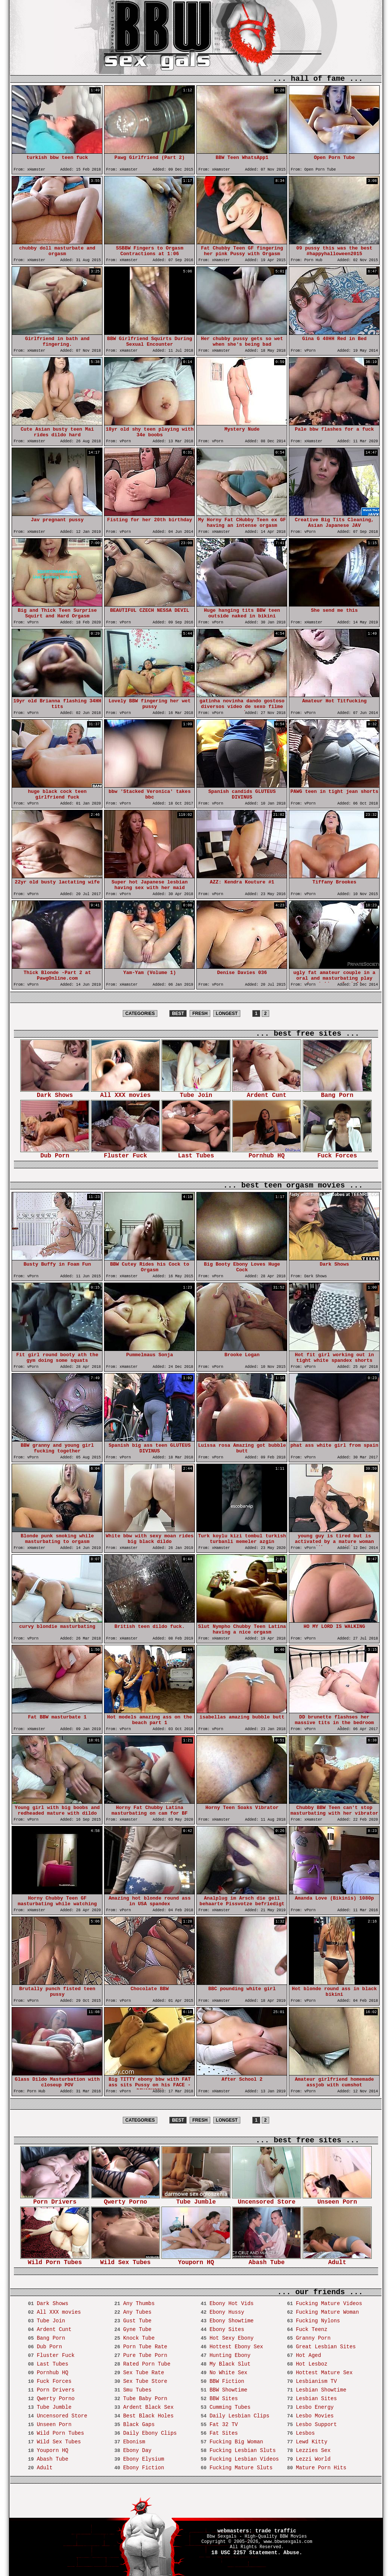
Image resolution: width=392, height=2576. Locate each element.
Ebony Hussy (227, 2312)
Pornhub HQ (266, 1153)
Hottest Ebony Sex (236, 2347)
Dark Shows (54, 1093)
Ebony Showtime (232, 2321)
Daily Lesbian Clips (240, 2416)
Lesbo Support (316, 2425)
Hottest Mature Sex (324, 2373)
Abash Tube (266, 2260)
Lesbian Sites (316, 2399)
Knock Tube (139, 2338)
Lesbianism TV (316, 2381)
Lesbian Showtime (321, 2390)
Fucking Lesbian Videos (244, 2459)
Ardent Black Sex (148, 2407)
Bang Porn (337, 1093)
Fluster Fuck (125, 1153)
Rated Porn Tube (146, 2364)
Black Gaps (139, 2425)
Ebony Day (137, 2450)
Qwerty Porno (125, 2199)
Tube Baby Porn (145, 2399)
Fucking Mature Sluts (241, 2468)
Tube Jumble (196, 2199)
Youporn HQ (196, 2260)
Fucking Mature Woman (327, 2312)
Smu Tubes (137, 2390)
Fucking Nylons (318, 2321)
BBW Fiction (227, 2381)
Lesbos (305, 2433)
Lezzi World (313, 2459)
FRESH (200, 1013)
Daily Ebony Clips (150, 2433)
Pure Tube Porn (145, 2355)
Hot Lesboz (311, 2364)
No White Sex (228, 2373)
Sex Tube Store (145, 2381)
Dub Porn (54, 1153)
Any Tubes (137, 2312)
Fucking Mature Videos (329, 2304)
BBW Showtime (228, 2390)
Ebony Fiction (143, 2468)
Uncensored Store (266, 2199)
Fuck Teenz (311, 2329)
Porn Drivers (54, 2199)
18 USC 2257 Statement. (246, 2553)
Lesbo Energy (315, 2407)
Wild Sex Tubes (125, 2260)
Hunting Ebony (230, 2355)
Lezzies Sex (313, 2450)
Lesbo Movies (315, 2416)
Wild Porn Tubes (54, 2260)
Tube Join (196, 1093)
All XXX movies (125, 1093)
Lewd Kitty (311, 2442)
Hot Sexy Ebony (232, 2338)
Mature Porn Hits (321, 2468)
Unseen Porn (337, 2199)
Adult (337, 2260)
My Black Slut (230, 2364)
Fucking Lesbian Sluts (243, 2450)
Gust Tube (137, 2321)
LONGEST (227, 1013)
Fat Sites (224, 2433)
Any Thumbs (139, 2304)
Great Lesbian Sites (326, 2347)
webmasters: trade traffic (256, 2531)
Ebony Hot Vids (232, 2304)
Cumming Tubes (230, 2407)
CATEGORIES (140, 1013)
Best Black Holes (148, 2416)
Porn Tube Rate (145, 2347)
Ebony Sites (227, 2329)
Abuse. (292, 2553)
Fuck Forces (337, 1153)
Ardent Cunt (266, 1093)
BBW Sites (224, 2399)
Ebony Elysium (143, 2459)
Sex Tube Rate (143, 2373)
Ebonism (134, 2442)
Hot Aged (308, 2355)
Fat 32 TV (224, 2425)
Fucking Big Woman (236, 2442)
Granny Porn (313, 2338)
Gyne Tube (137, 2329)
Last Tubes (196, 1153)
